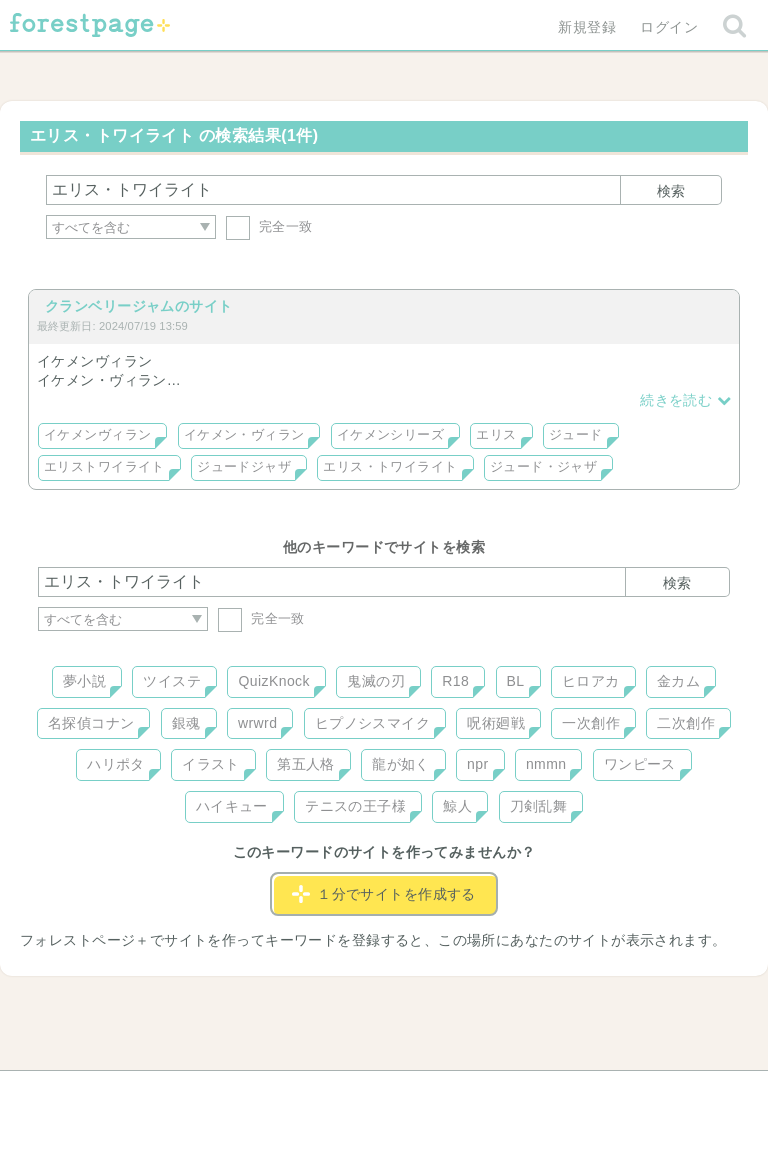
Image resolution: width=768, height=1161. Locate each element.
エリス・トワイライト (390, 467)
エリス (496, 435)
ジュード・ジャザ (543, 467)
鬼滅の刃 (376, 681)
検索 (671, 191)
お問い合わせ (239, 1093)
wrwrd (257, 723)
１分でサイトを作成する (384, 894)
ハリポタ (116, 764)
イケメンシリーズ (390, 435)
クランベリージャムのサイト (138, 306)
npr (478, 764)
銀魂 (186, 723)
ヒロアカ (591, 681)
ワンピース (640, 764)
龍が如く (401, 764)
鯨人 (457, 806)
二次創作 (686, 723)
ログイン (669, 27)
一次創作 (591, 723)
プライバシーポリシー (600, 1093)
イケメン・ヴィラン (244, 435)
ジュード (576, 435)
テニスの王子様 (355, 806)
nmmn (546, 764)
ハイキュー (232, 806)
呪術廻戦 (496, 723)
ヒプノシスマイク (372, 723)
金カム (678, 681)
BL (516, 681)
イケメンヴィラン (97, 435)
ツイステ (172, 681)
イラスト (211, 764)
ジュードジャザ (244, 467)
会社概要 (461, 1093)
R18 (455, 681)
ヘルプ (128, 1093)
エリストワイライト (104, 467)
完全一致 (269, 226)
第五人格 (306, 764)
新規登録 (587, 27)
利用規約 (356, 1093)
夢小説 (84, 681)
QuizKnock (273, 681)
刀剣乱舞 (539, 806)
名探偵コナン (91, 723)
